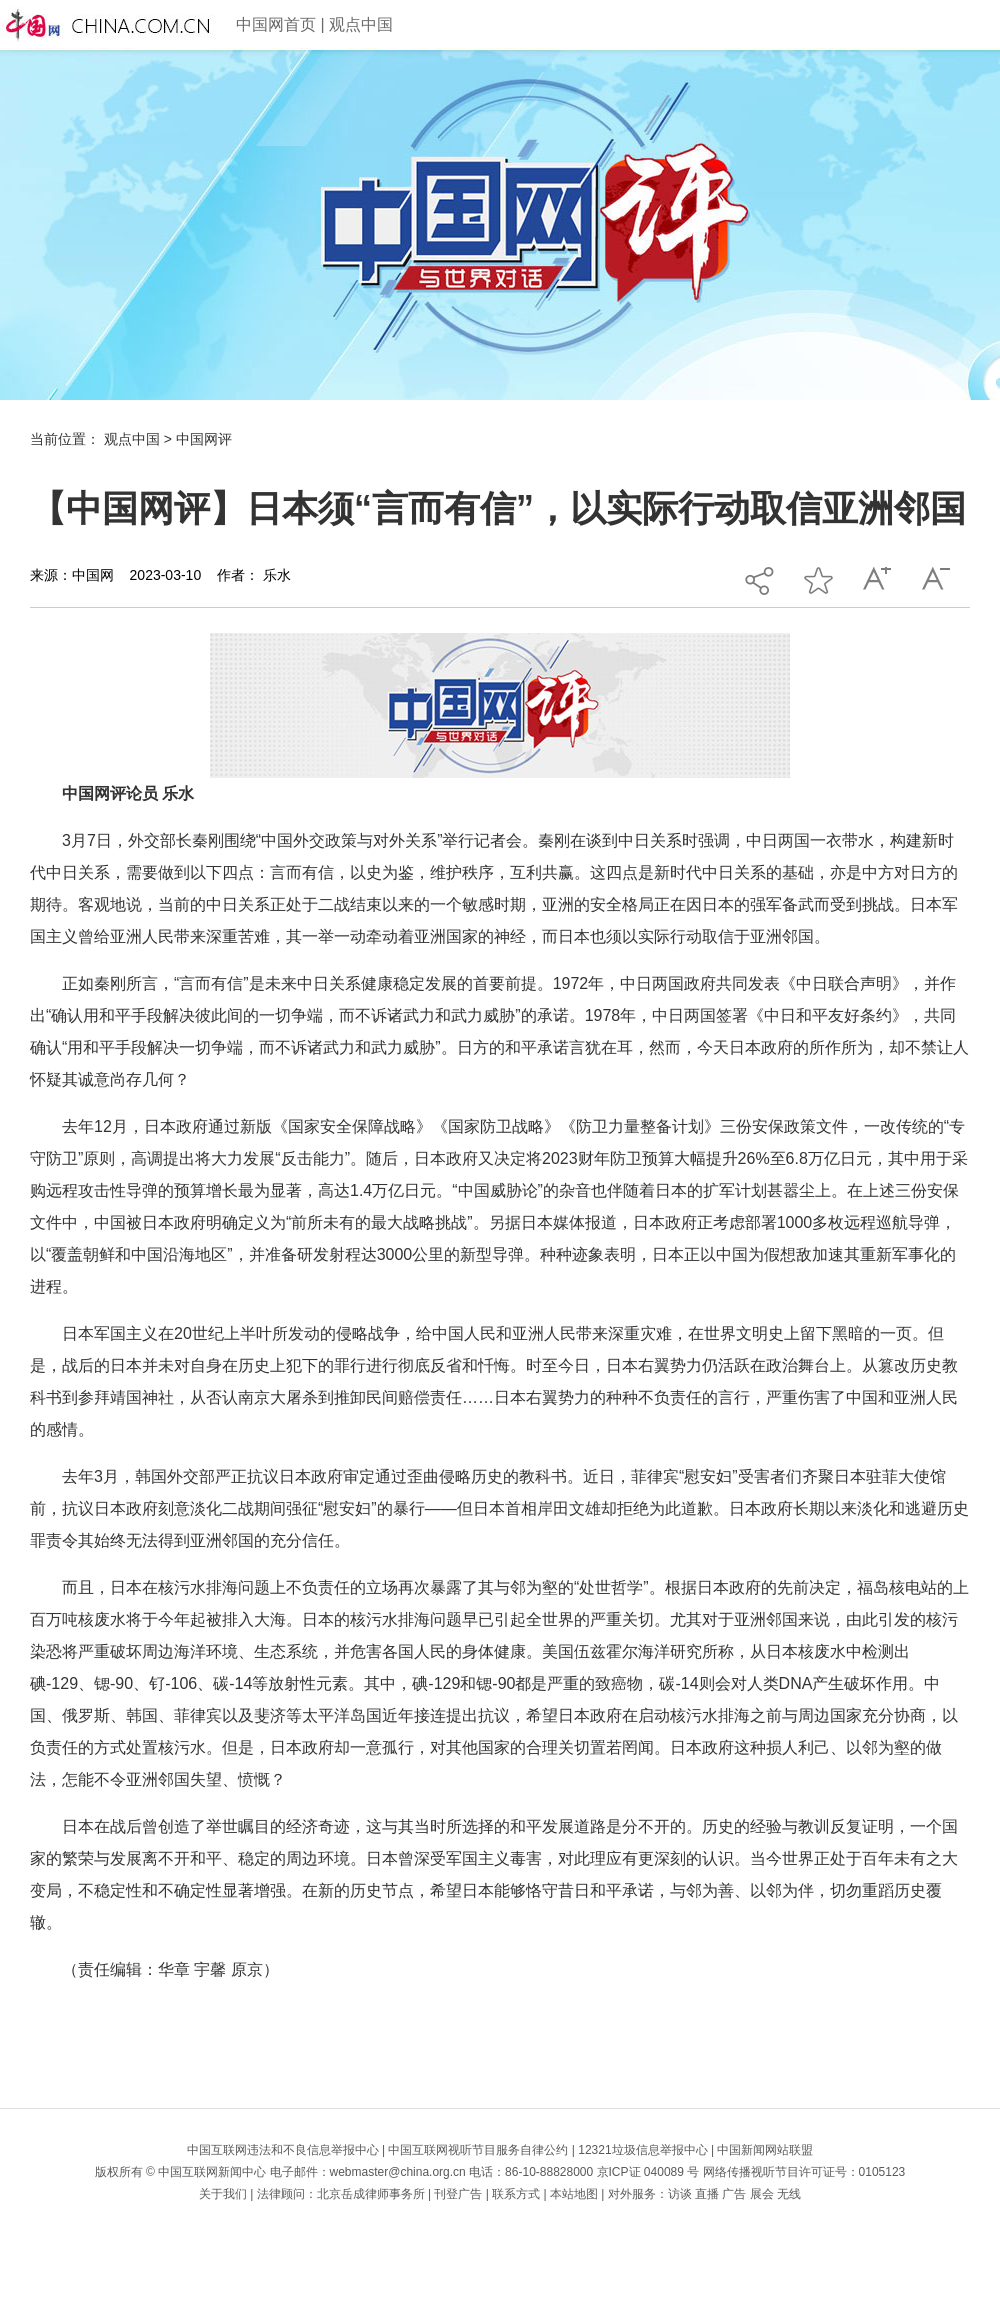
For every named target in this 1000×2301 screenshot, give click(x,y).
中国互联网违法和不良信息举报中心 (283, 2150)
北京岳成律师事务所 (371, 2194)
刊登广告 (458, 2194)
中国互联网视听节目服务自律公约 (478, 2150)
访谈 (680, 2194)
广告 (734, 2194)
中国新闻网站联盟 (765, 2150)
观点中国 (361, 24)
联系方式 (516, 2194)
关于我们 (223, 2194)
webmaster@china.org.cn (398, 2172)
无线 (789, 2194)
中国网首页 (276, 24)
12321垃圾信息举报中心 (642, 2150)
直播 (707, 2194)
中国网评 (204, 439)
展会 (762, 2194)
